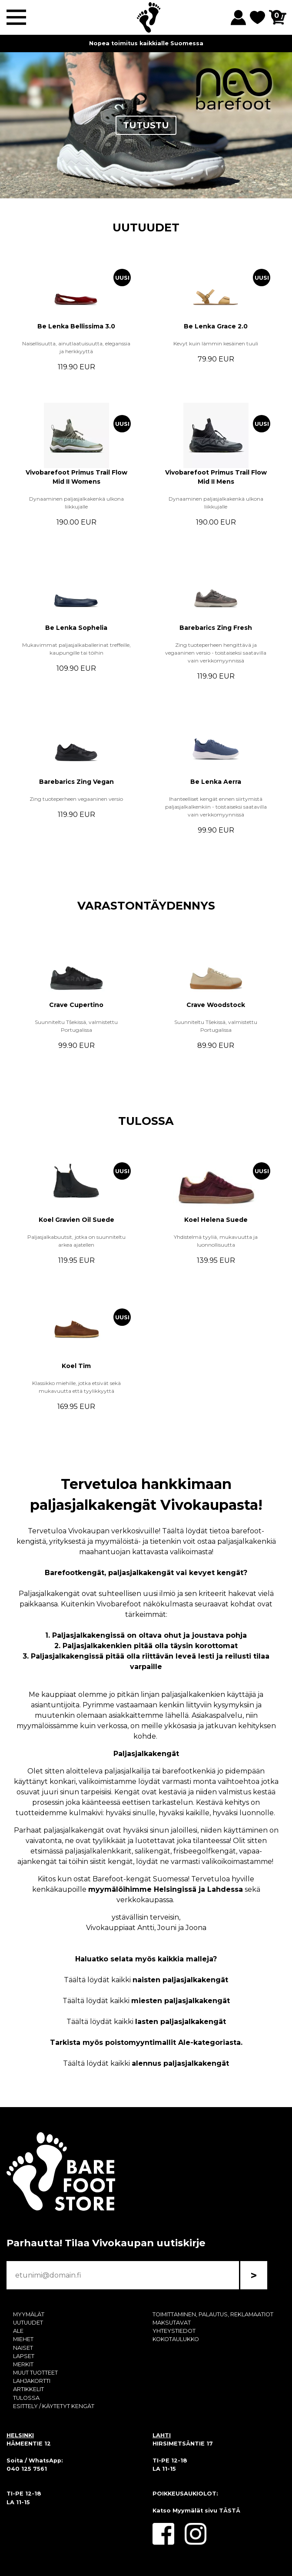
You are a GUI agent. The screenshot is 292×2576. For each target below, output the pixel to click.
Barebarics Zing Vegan (76, 782)
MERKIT (23, 2364)
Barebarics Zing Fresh (215, 628)
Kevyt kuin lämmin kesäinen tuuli (215, 343)
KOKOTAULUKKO (176, 2339)
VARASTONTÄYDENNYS (146, 905)
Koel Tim (76, 1366)
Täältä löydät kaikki (146, 1980)
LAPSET (23, 2356)
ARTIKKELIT (28, 2389)
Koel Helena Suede (216, 1220)
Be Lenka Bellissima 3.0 (76, 326)
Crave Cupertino (76, 1005)
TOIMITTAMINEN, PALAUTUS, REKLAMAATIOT (213, 2314)
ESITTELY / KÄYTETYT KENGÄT (53, 2406)
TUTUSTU (146, 125)
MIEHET (23, 2339)
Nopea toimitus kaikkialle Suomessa (146, 43)
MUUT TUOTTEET (35, 2372)
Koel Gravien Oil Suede (76, 1220)
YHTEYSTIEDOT (174, 2331)
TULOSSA (146, 1120)
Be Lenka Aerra (215, 782)
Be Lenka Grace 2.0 (216, 326)
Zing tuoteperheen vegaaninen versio (76, 799)
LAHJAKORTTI (31, 2381)
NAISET (23, 2348)
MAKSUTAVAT (172, 2322)
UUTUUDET (146, 227)
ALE (18, 2331)
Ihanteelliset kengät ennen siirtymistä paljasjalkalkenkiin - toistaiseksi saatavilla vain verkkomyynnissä (216, 807)
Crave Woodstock (215, 1005)
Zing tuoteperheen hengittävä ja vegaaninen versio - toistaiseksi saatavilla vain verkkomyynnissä (215, 653)
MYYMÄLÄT (28, 2314)
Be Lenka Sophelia (76, 628)
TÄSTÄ (229, 2510)
